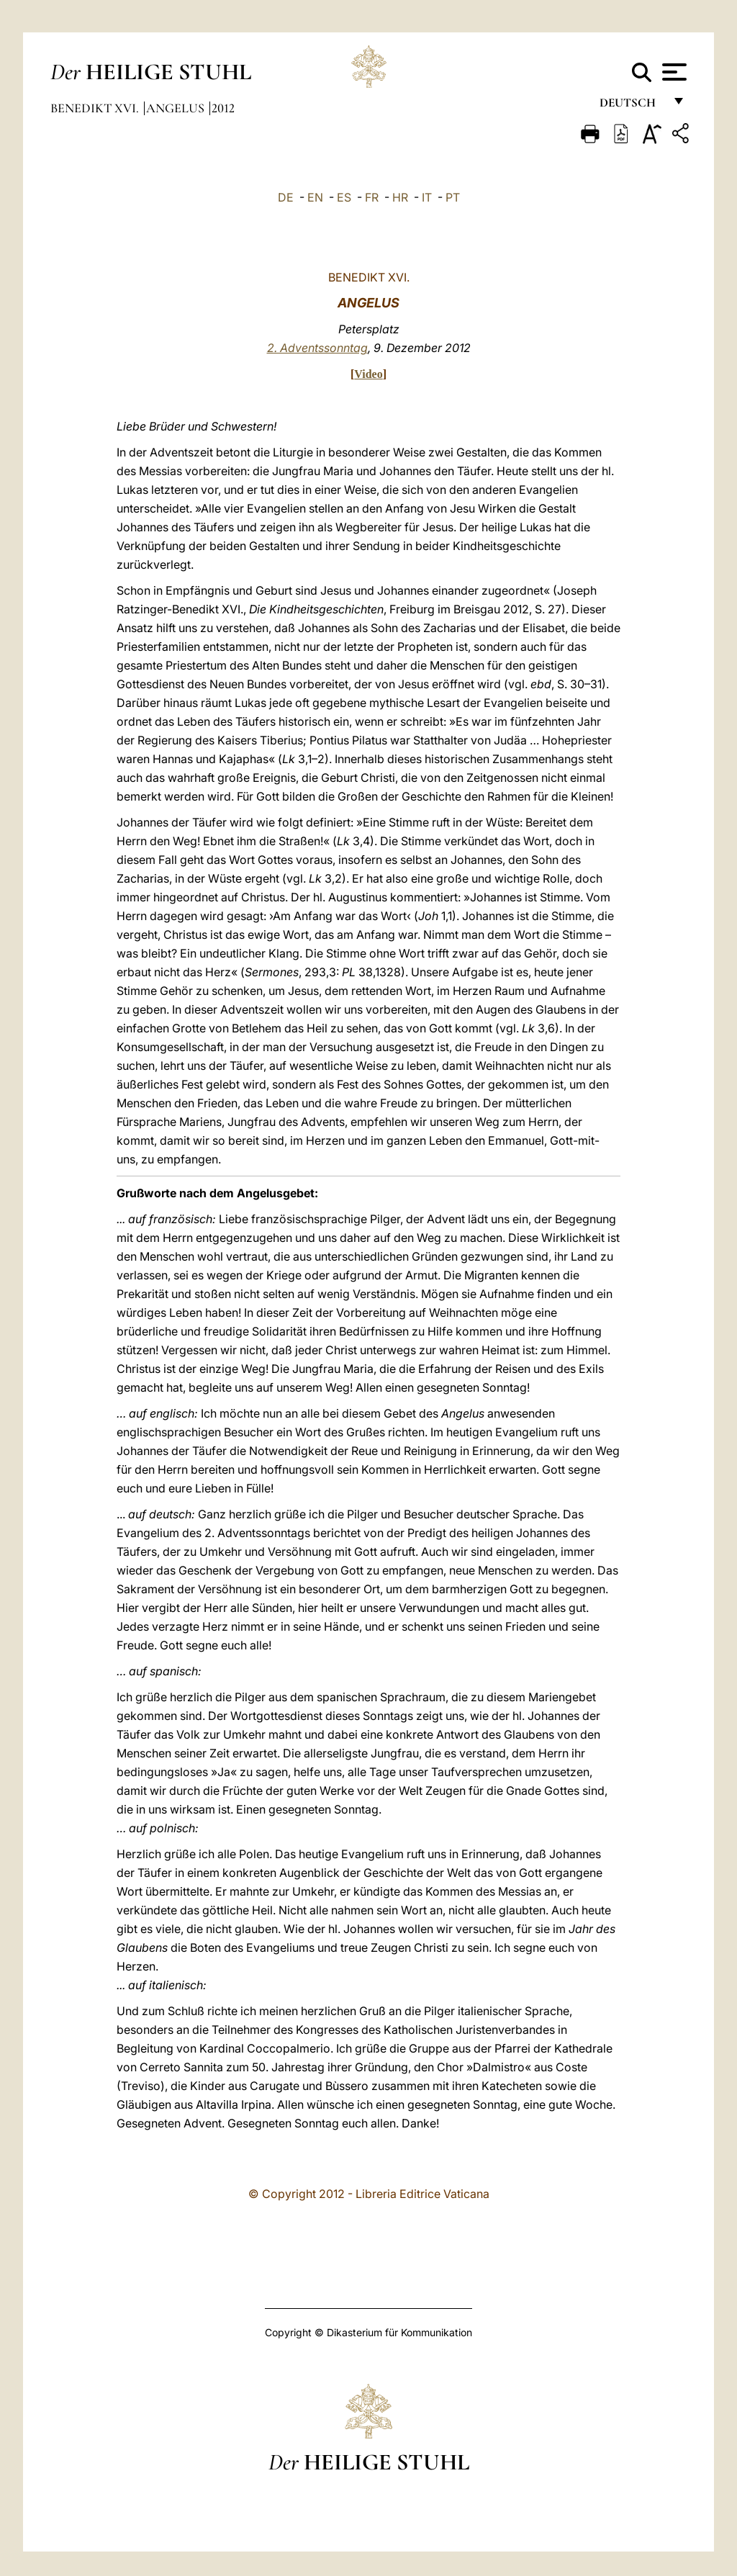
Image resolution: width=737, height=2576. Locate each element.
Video (368, 374)
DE (286, 197)
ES (344, 197)
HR (400, 197)
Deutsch (631, 106)
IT (427, 197)
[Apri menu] (673, 72)
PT (453, 197)
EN (315, 197)
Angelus (176, 108)
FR (372, 197)
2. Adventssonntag (317, 348)
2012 (223, 108)
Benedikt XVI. (96, 108)
